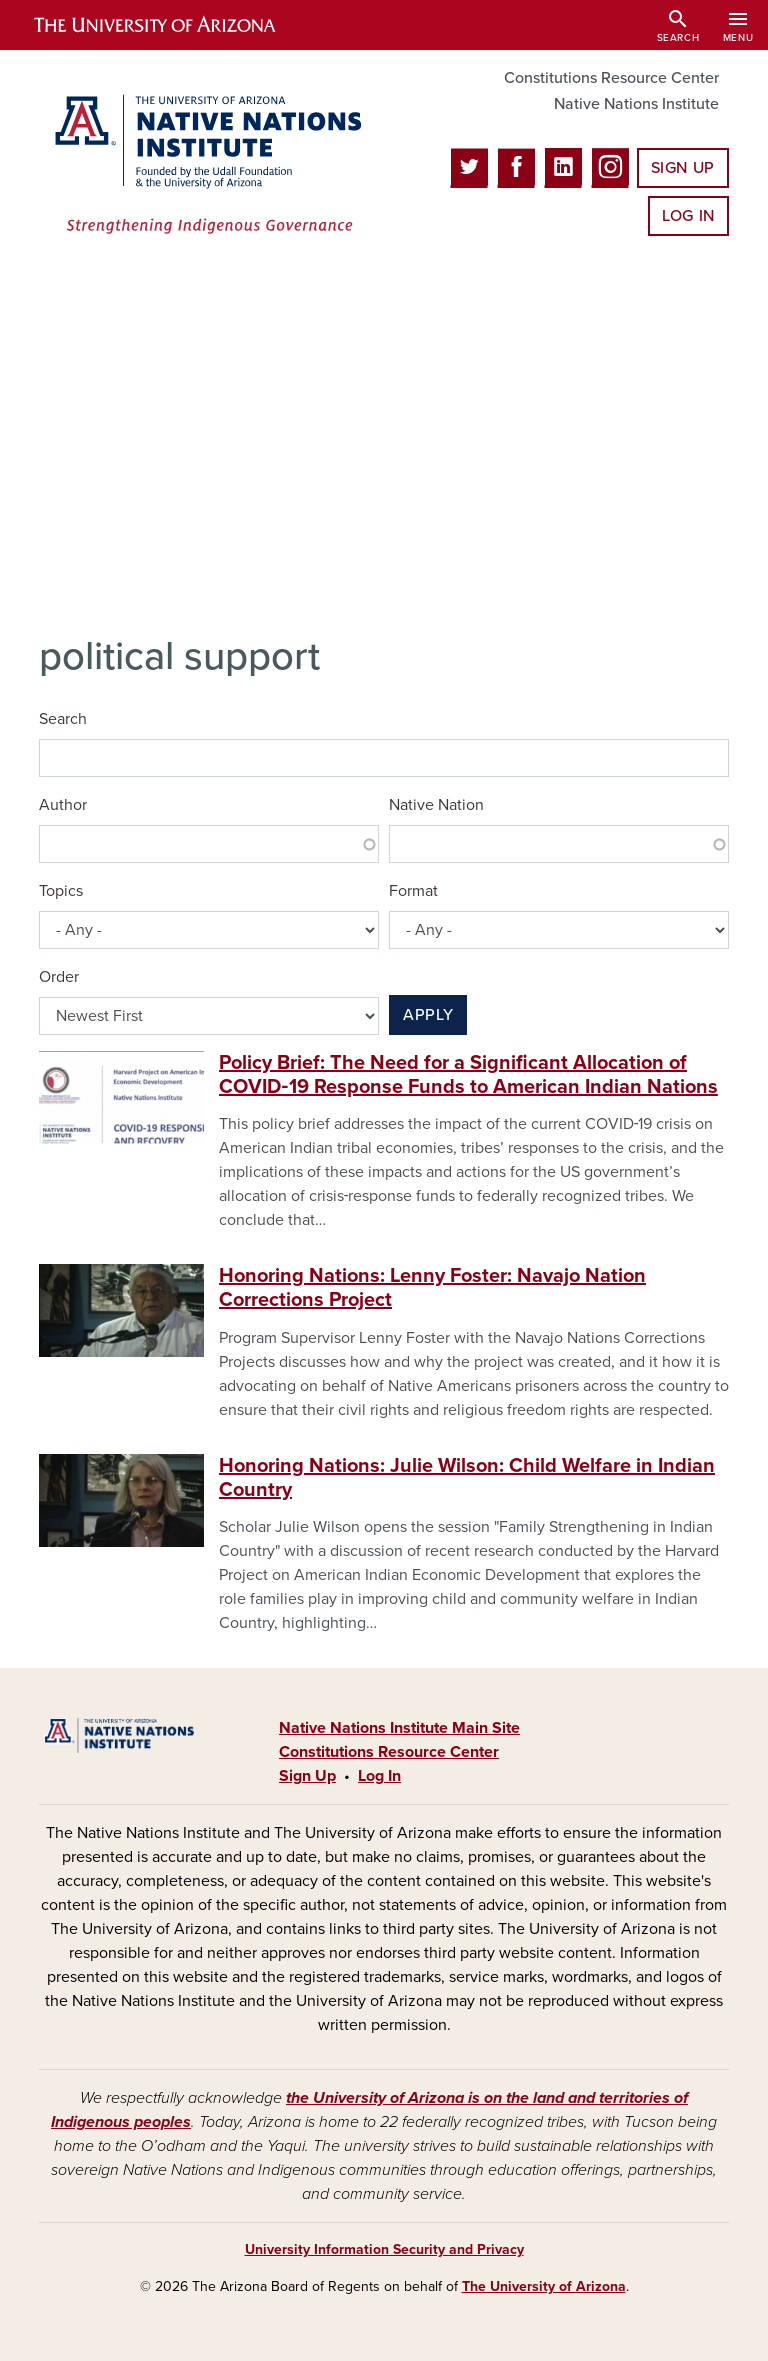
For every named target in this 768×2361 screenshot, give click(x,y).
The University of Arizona (544, 2286)
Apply (428, 1015)
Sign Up (683, 168)
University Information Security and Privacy (384, 2249)
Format (413, 891)
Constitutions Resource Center (611, 78)
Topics (61, 891)
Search (63, 719)
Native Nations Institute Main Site (399, 1728)
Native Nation (436, 805)
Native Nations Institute (636, 104)
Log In (688, 216)
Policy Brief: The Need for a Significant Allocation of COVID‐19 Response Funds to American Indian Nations (468, 1075)
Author (63, 805)
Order (59, 977)
